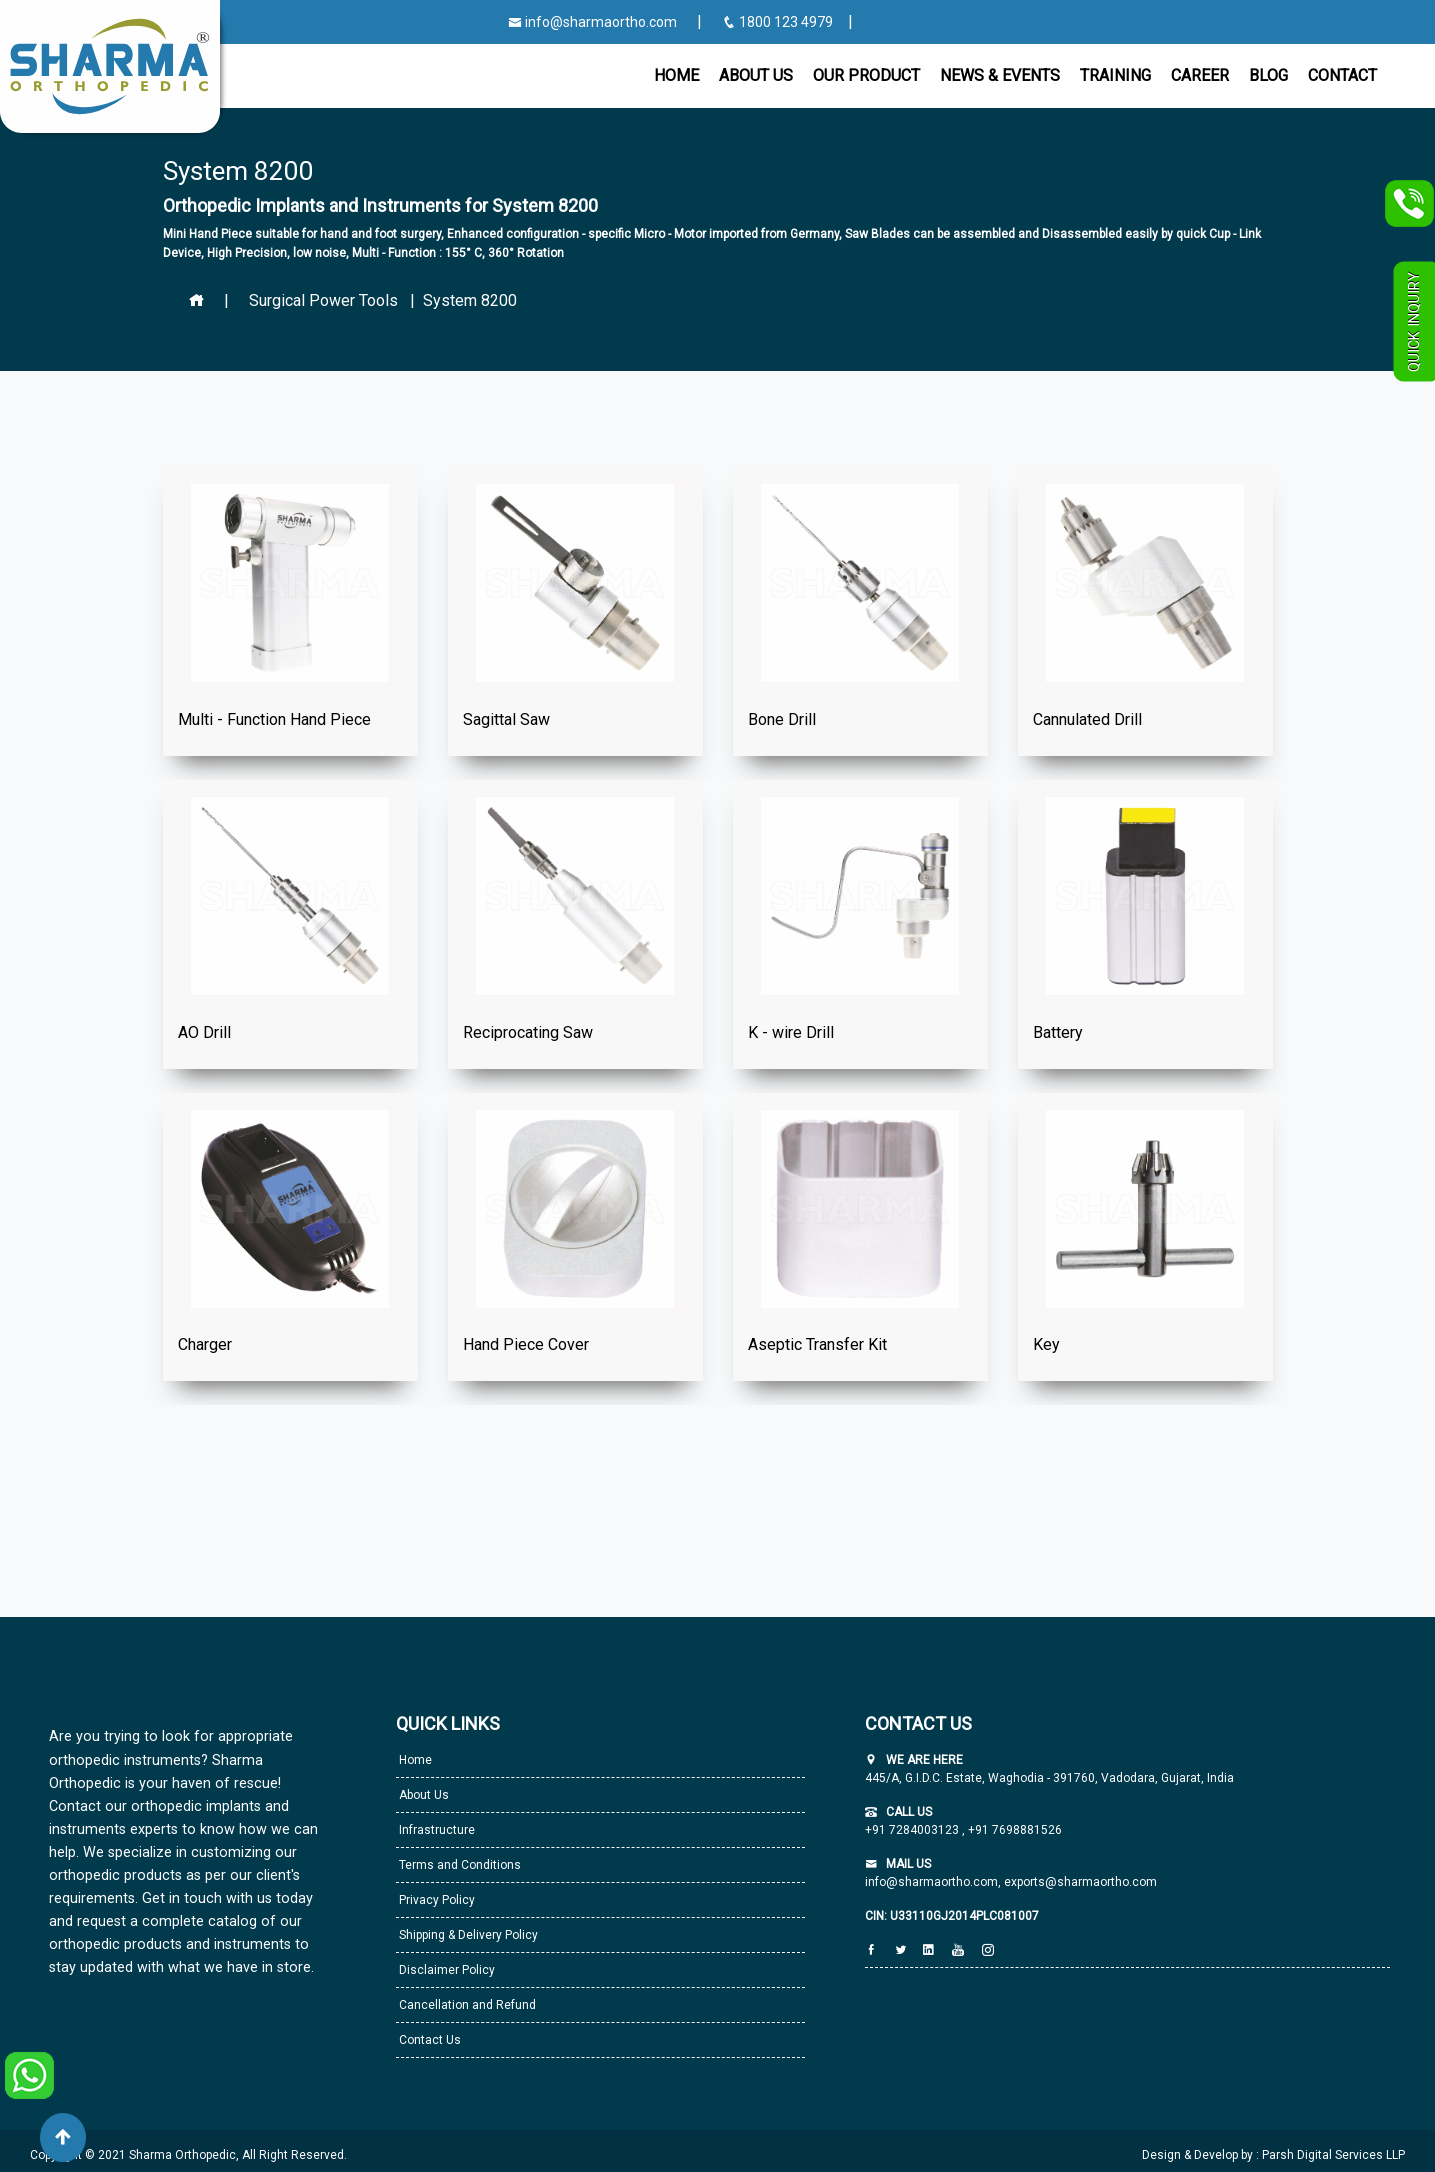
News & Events (1000, 75)
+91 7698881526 (1013, 1830)
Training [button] (1115, 75)
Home (676, 75)
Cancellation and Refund (466, 2005)
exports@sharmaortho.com (1080, 1882)
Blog (1268, 75)
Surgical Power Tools (323, 300)
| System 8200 (459, 300)
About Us (422, 1795)
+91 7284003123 (913, 1830)
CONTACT (1342, 75)
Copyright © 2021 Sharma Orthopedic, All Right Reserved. (188, 2155)
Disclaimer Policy (445, 1970)
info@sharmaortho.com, (933, 1882)
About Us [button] (756, 75)
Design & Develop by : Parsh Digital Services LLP (1273, 2155)
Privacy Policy (435, 1900)
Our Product (866, 75)
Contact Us (428, 2040)
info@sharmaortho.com (592, 22)
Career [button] (1200, 75)
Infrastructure (435, 1830)
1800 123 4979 (779, 22)
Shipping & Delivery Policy (467, 1935)
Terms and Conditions (458, 1865)
